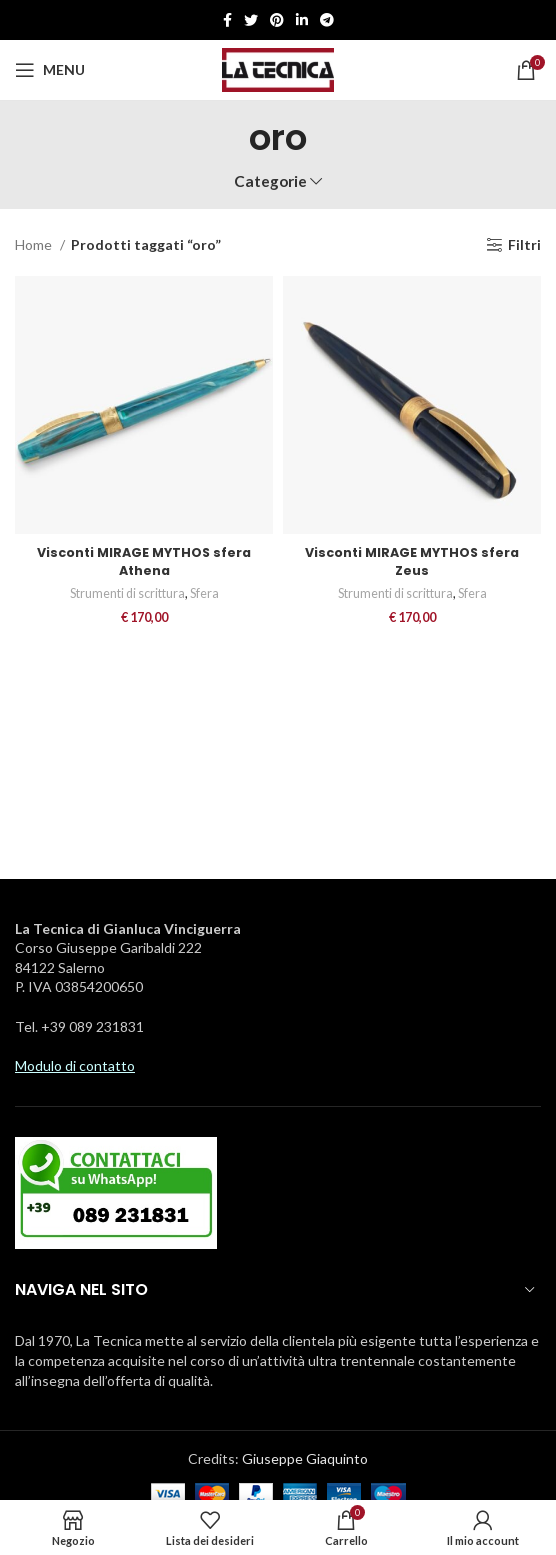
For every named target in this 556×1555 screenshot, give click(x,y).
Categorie (270, 181)
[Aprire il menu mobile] (50, 70)
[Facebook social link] (227, 20)
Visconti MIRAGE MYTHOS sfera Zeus (412, 561)
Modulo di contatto (75, 1065)
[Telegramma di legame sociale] (327, 20)
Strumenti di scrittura (127, 593)
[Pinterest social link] (277, 20)
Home (35, 244)
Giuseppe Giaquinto (305, 1458)
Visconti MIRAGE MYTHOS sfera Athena (144, 561)
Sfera (204, 593)
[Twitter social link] (251, 20)
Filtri (524, 245)
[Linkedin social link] (302, 20)
